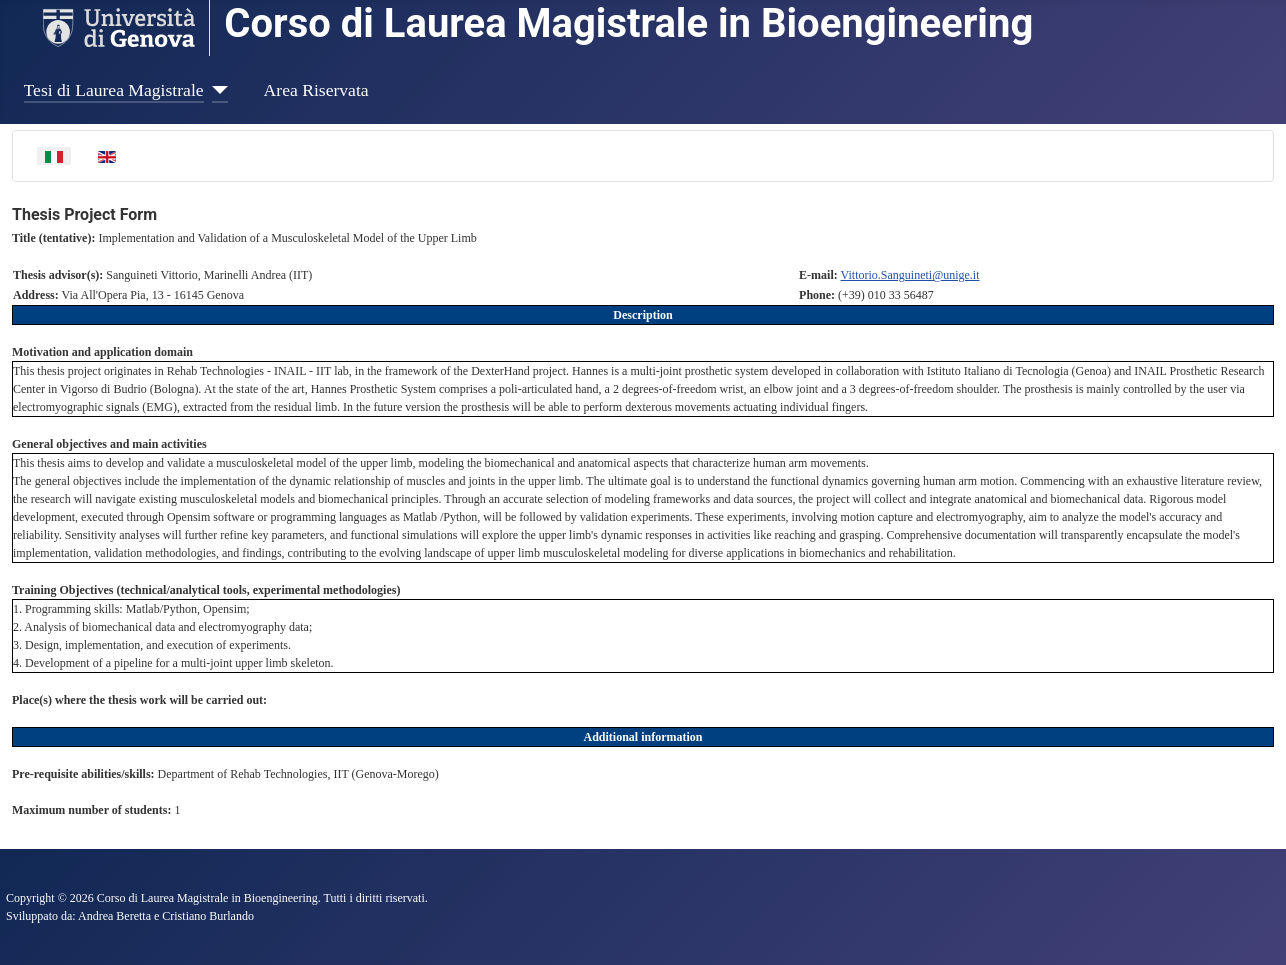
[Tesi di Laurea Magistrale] (216, 90)
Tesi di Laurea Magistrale (114, 90)
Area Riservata (316, 90)
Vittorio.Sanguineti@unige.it (910, 275)
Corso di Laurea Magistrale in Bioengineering (628, 23)
